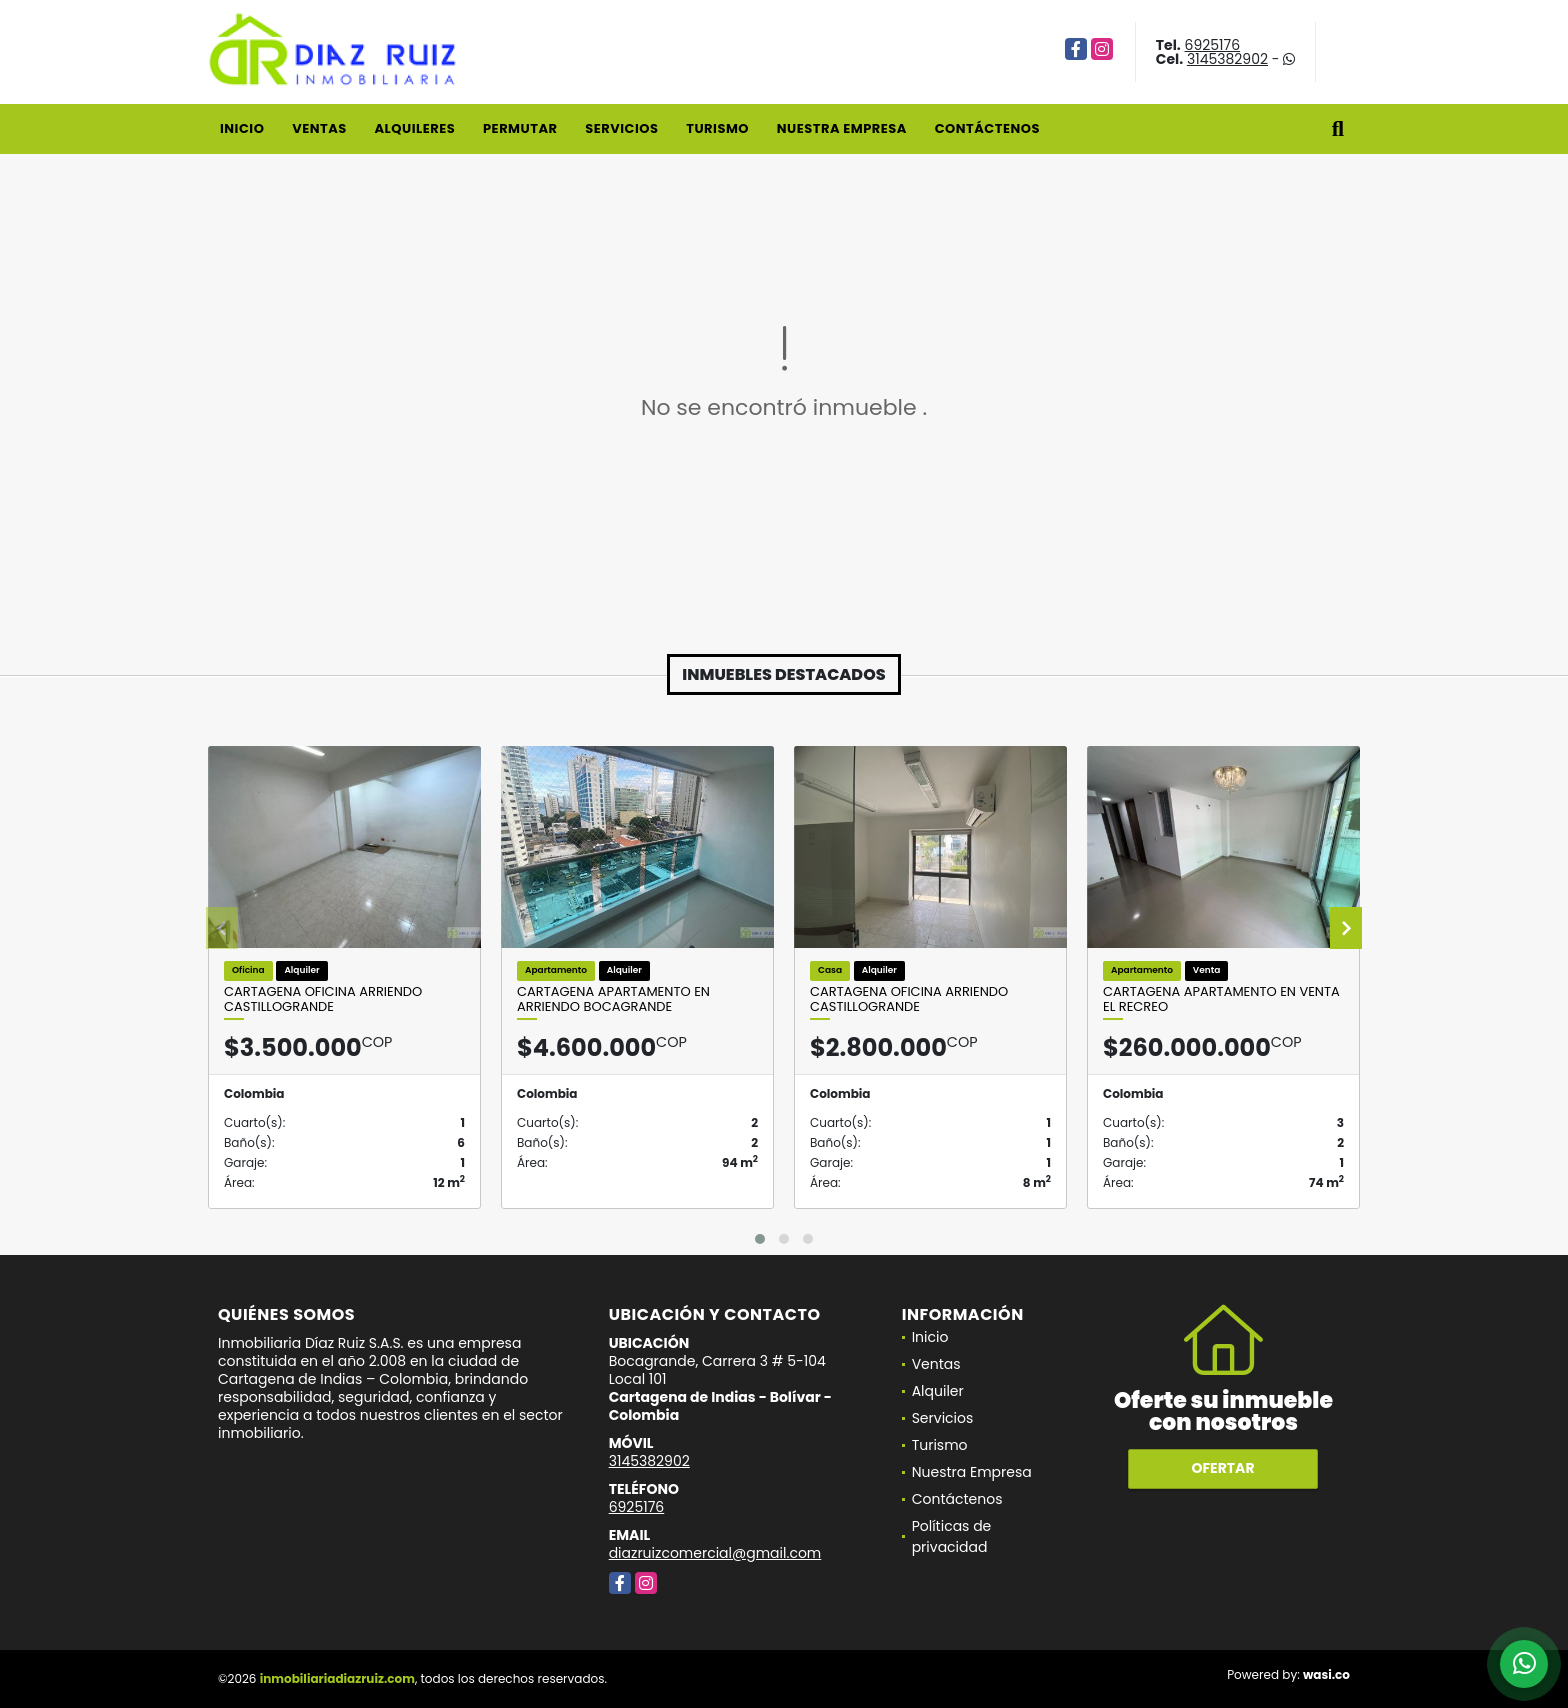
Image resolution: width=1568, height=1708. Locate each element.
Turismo (717, 128)
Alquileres (414, 128)
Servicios (621, 128)
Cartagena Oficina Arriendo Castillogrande (323, 999)
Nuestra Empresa (842, 128)
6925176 (1213, 45)
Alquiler (938, 1391)
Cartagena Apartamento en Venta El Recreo (1221, 999)
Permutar (520, 128)
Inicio (242, 128)
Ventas (319, 128)
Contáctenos (987, 128)
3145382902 (1227, 59)
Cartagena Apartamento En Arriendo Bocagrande (613, 999)
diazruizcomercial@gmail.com (715, 1553)
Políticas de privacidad (952, 1536)
